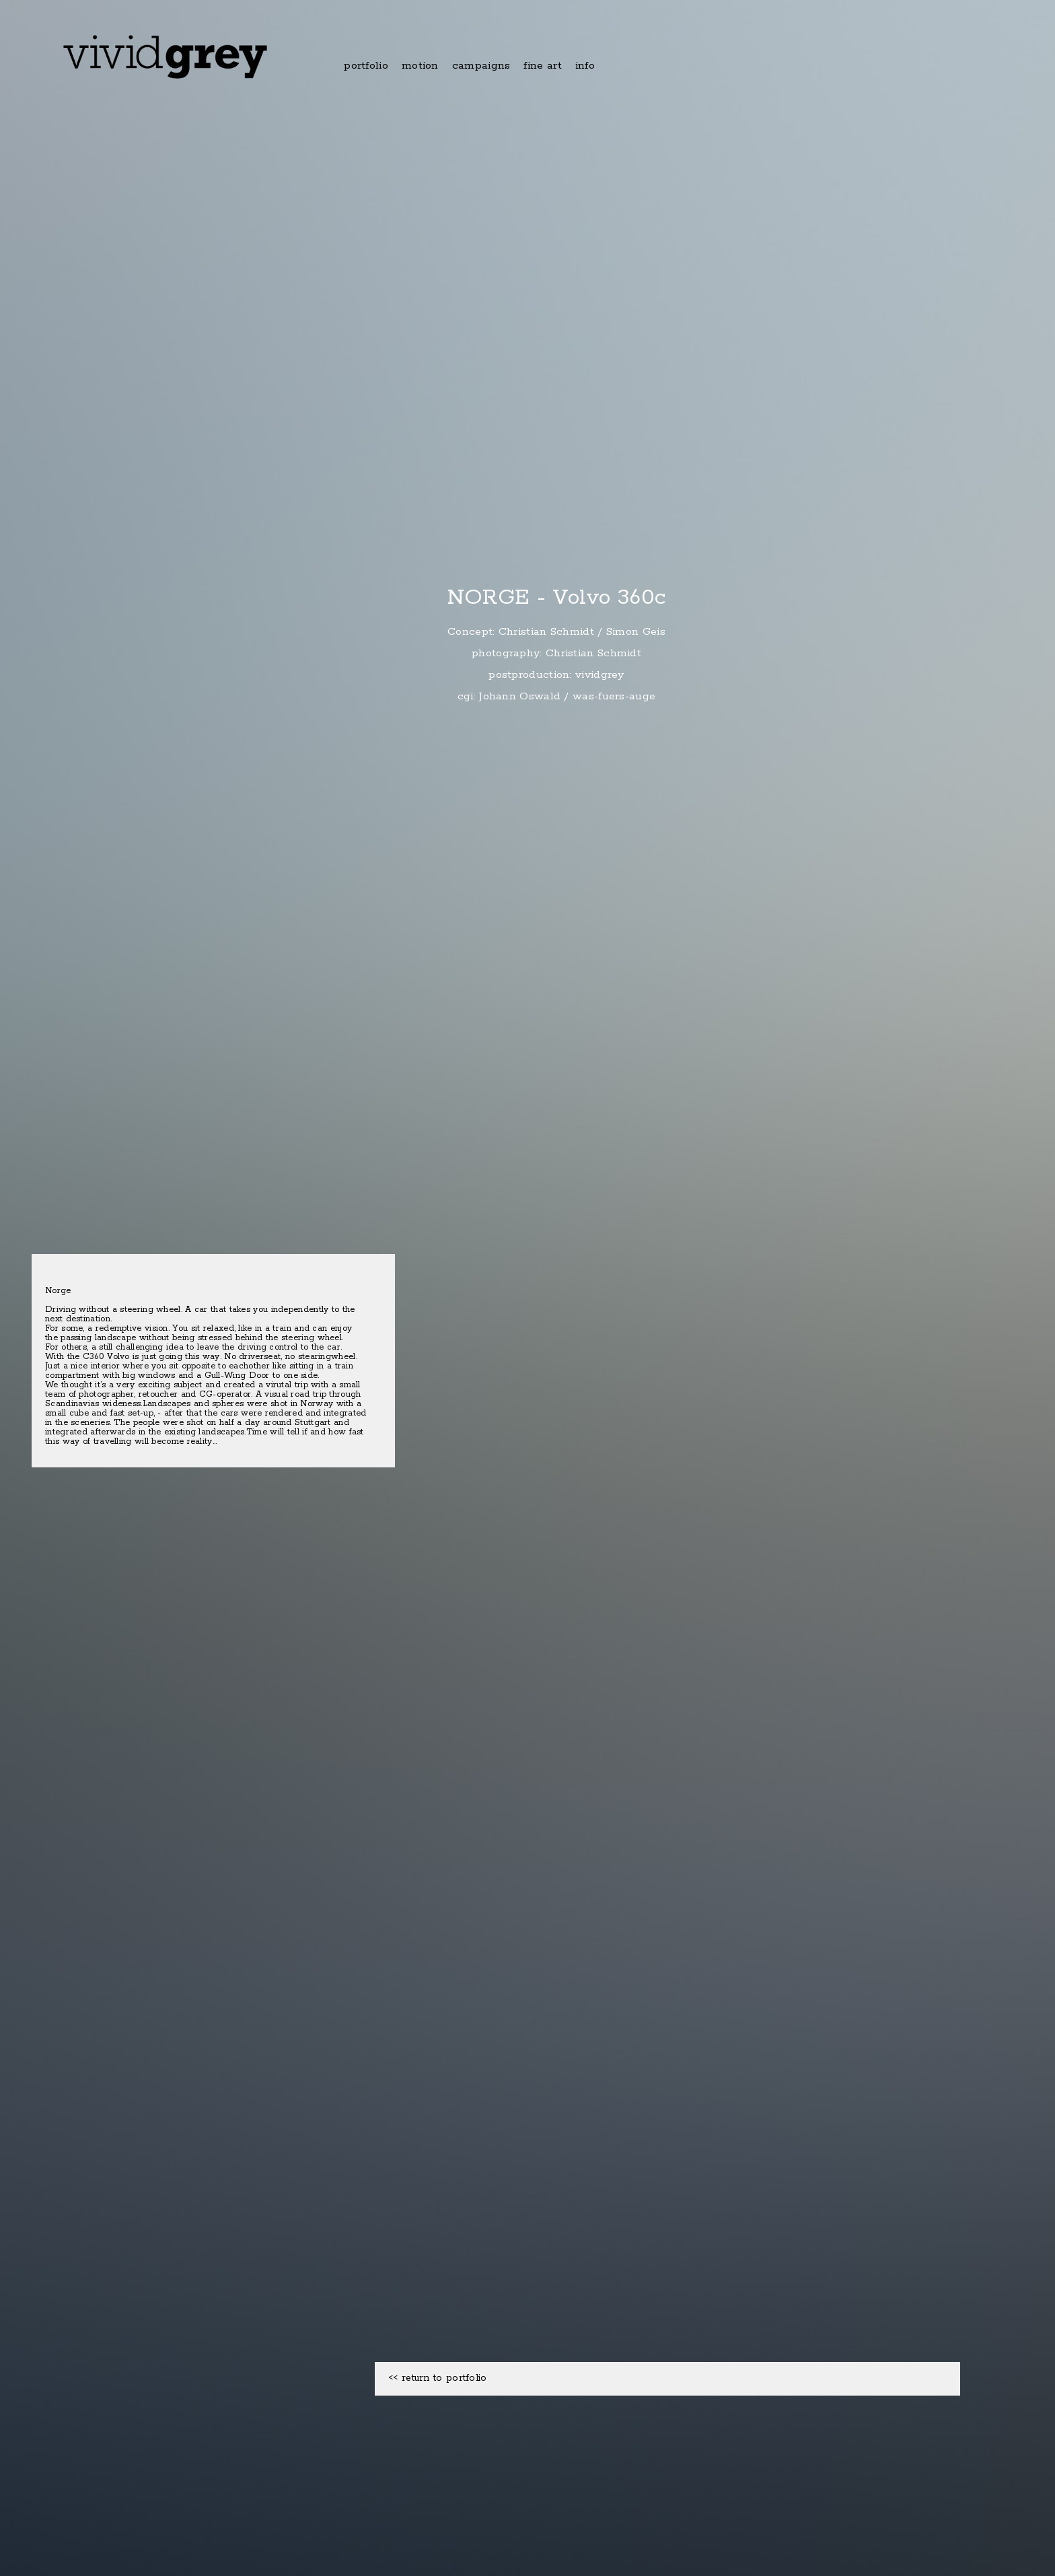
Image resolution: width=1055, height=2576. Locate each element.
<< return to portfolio (437, 2378)
